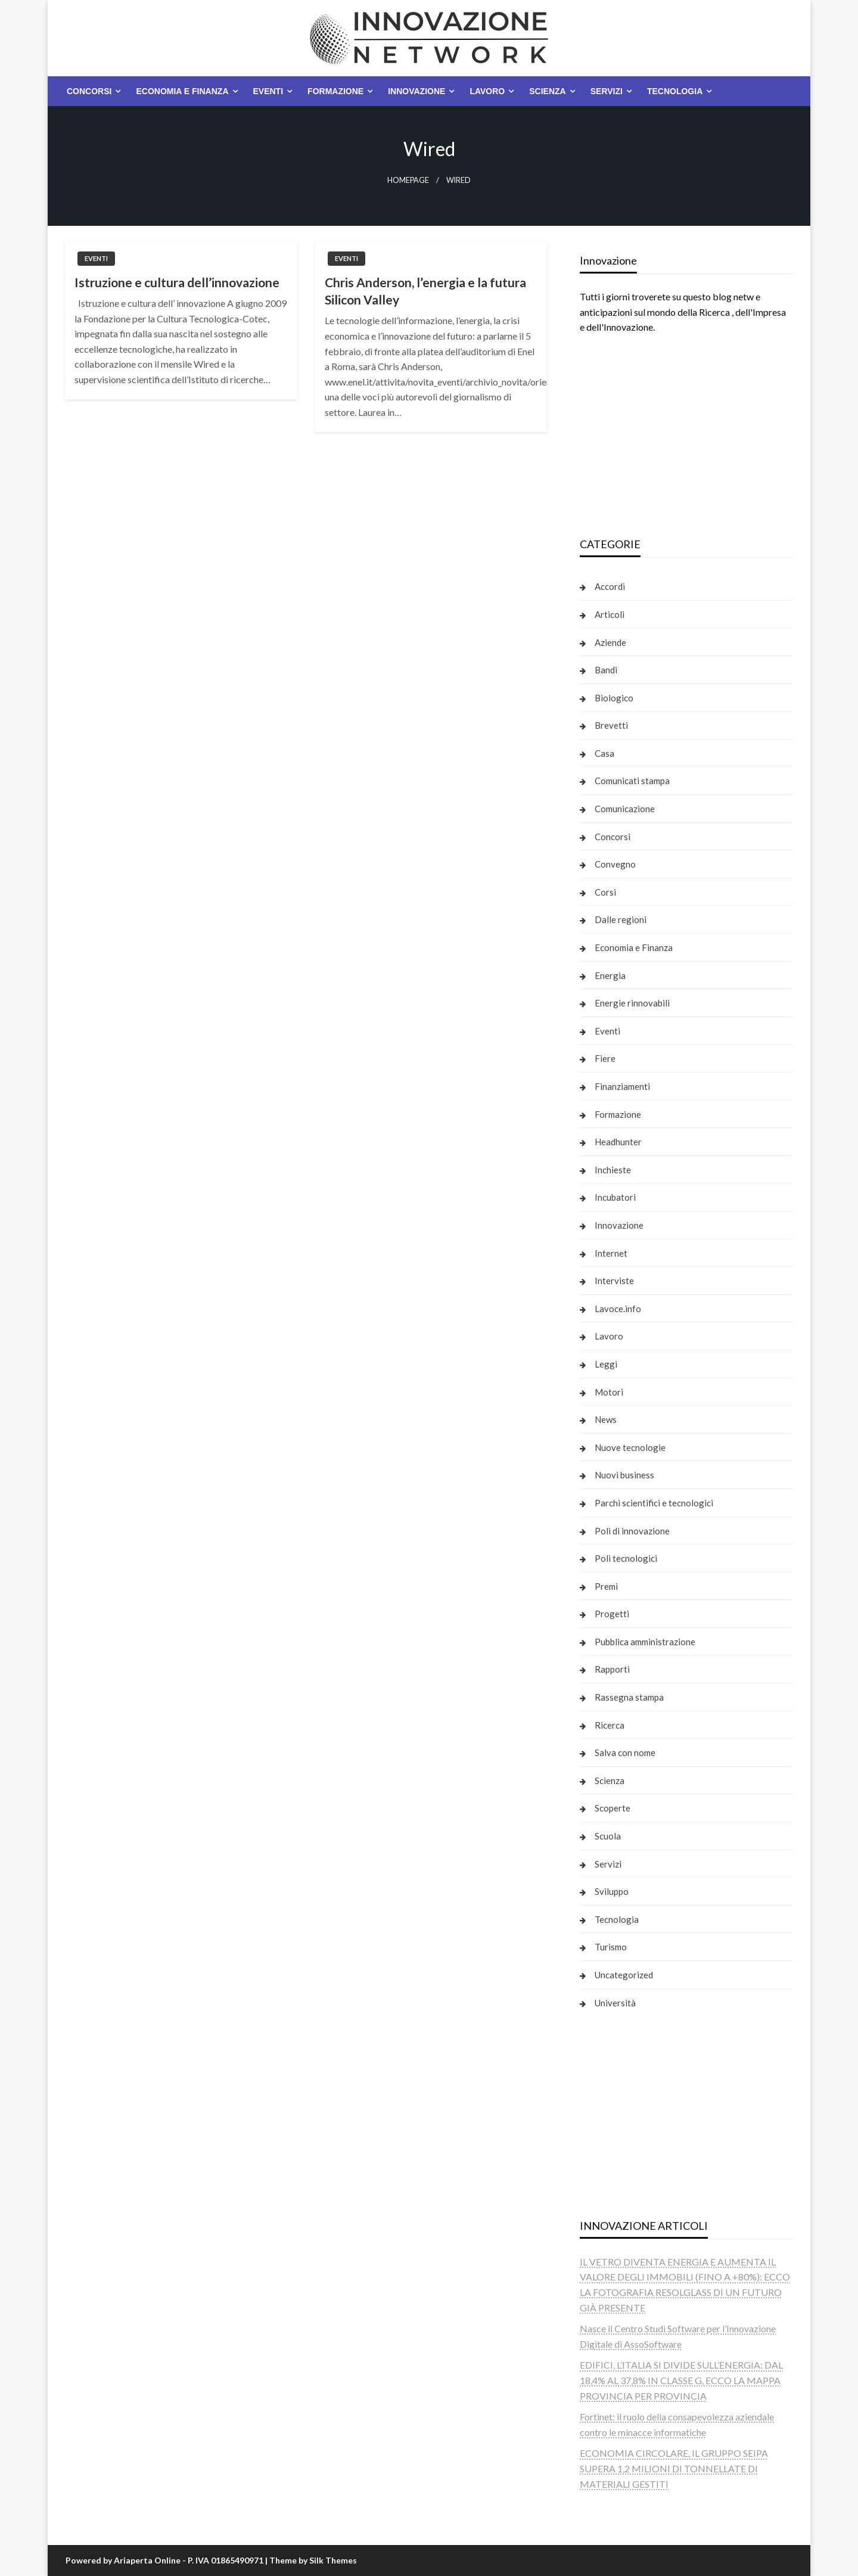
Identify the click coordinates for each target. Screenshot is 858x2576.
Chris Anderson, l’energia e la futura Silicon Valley (425, 291)
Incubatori (615, 1197)
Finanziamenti (622, 1086)
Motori (609, 1392)
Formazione (335, 91)
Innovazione (416, 91)
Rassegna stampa (629, 1697)
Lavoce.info (618, 1308)
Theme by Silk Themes (313, 2560)
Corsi (605, 892)
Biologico (614, 697)
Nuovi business (624, 1474)
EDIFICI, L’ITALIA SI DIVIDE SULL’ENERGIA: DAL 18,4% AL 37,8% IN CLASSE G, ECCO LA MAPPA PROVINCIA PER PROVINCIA (681, 2380)
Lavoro (487, 91)
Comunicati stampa (632, 780)
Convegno (615, 864)
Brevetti (611, 725)
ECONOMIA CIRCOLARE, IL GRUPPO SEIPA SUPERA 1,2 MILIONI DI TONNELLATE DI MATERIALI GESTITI (674, 2468)
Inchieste (613, 1169)
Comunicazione (625, 808)
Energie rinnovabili (632, 1003)
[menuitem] (91, 91)
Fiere (605, 1058)
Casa (604, 753)
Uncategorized (624, 1974)
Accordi (610, 586)
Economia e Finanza (182, 91)
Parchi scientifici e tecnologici (654, 1502)
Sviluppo (612, 1891)
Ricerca (609, 1725)
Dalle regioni (620, 919)
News (606, 1419)
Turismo (611, 1946)
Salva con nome (625, 1752)
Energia (610, 975)
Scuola (608, 1836)
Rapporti (612, 1669)
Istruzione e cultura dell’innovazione (176, 282)
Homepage (408, 180)
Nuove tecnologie (630, 1447)
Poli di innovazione (632, 1530)
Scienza (547, 91)
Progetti (612, 1613)
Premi (606, 1586)
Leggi (606, 1364)
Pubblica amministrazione (645, 1641)
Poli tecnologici (626, 1558)
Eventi (268, 91)
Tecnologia (674, 91)
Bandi (606, 669)
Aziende (610, 642)
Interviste (614, 1280)
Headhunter (618, 1141)
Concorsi (89, 91)
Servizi (606, 91)
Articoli (609, 614)
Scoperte (612, 1808)
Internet (611, 1253)
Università (615, 2002)
